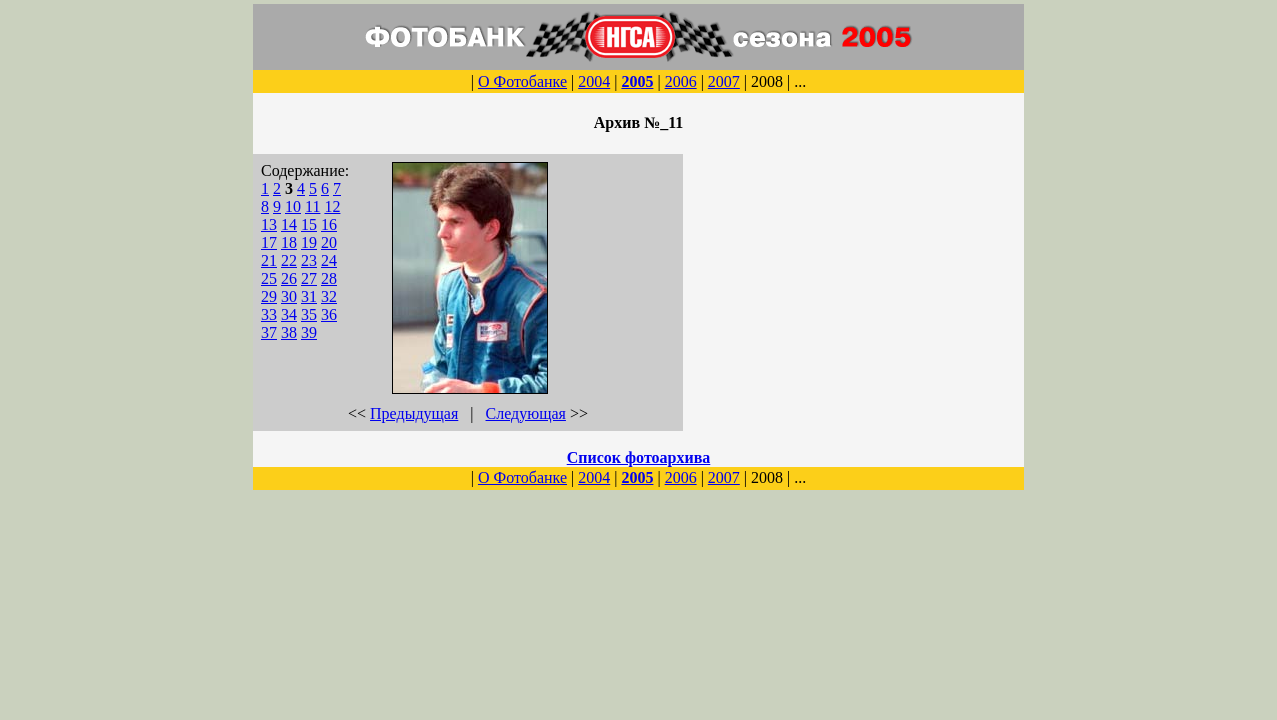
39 (309, 332)
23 (309, 260)
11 (312, 206)
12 (332, 206)
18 (289, 242)
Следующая (526, 413)
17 (269, 242)
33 (269, 314)
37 (269, 332)
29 (269, 296)
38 (289, 332)
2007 (724, 81)
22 (289, 260)
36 (329, 314)
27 (309, 278)
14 (289, 224)
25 (269, 278)
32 (329, 296)
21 (269, 260)
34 (289, 314)
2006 (681, 81)
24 (329, 260)
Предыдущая (414, 413)
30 (289, 296)
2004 (594, 81)
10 (293, 206)
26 (289, 278)
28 (329, 278)
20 (329, 242)
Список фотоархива (639, 457)
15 (309, 224)
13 (269, 224)
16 (329, 224)
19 (309, 242)
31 (309, 296)
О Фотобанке (522, 81)
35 (309, 314)
